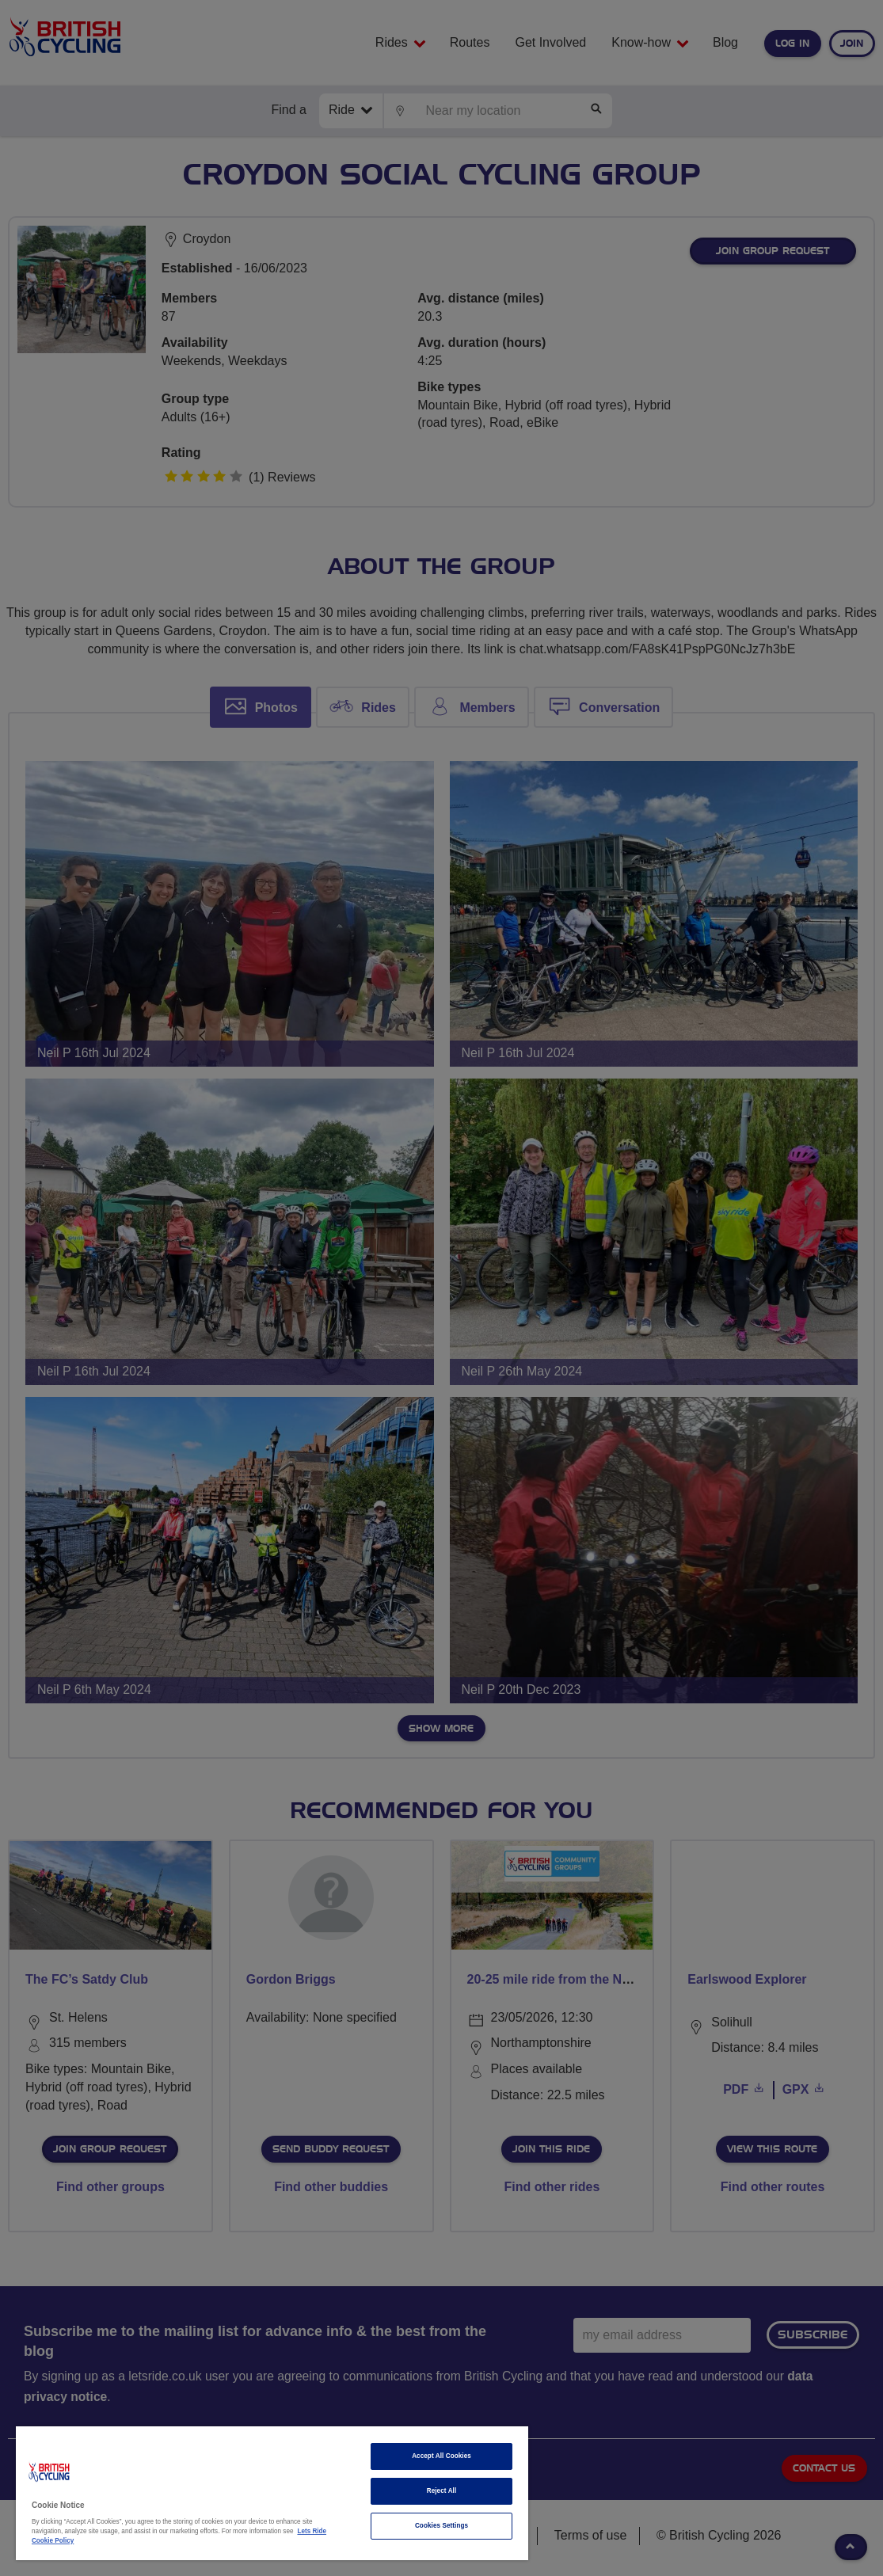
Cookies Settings (441, 2525)
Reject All (442, 2490)
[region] (272, 2493)
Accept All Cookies (441, 2456)
